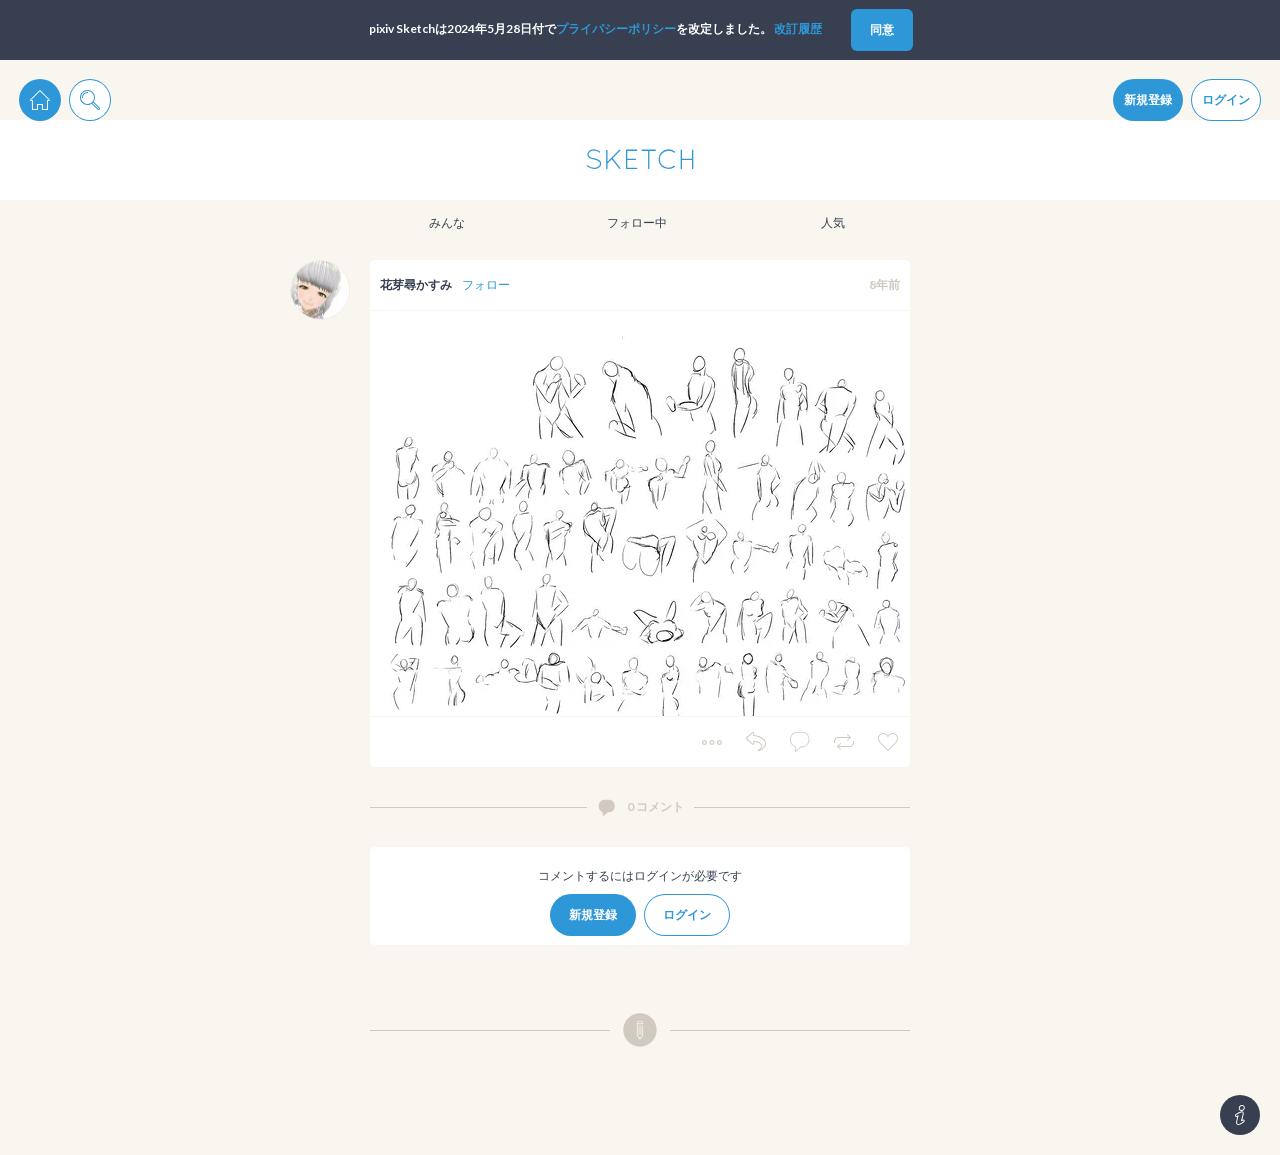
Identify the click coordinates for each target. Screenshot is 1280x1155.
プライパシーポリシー (616, 28)
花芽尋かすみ (416, 284)
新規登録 (1148, 99)
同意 (882, 29)
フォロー (486, 284)
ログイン (1226, 99)
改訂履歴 (798, 28)
